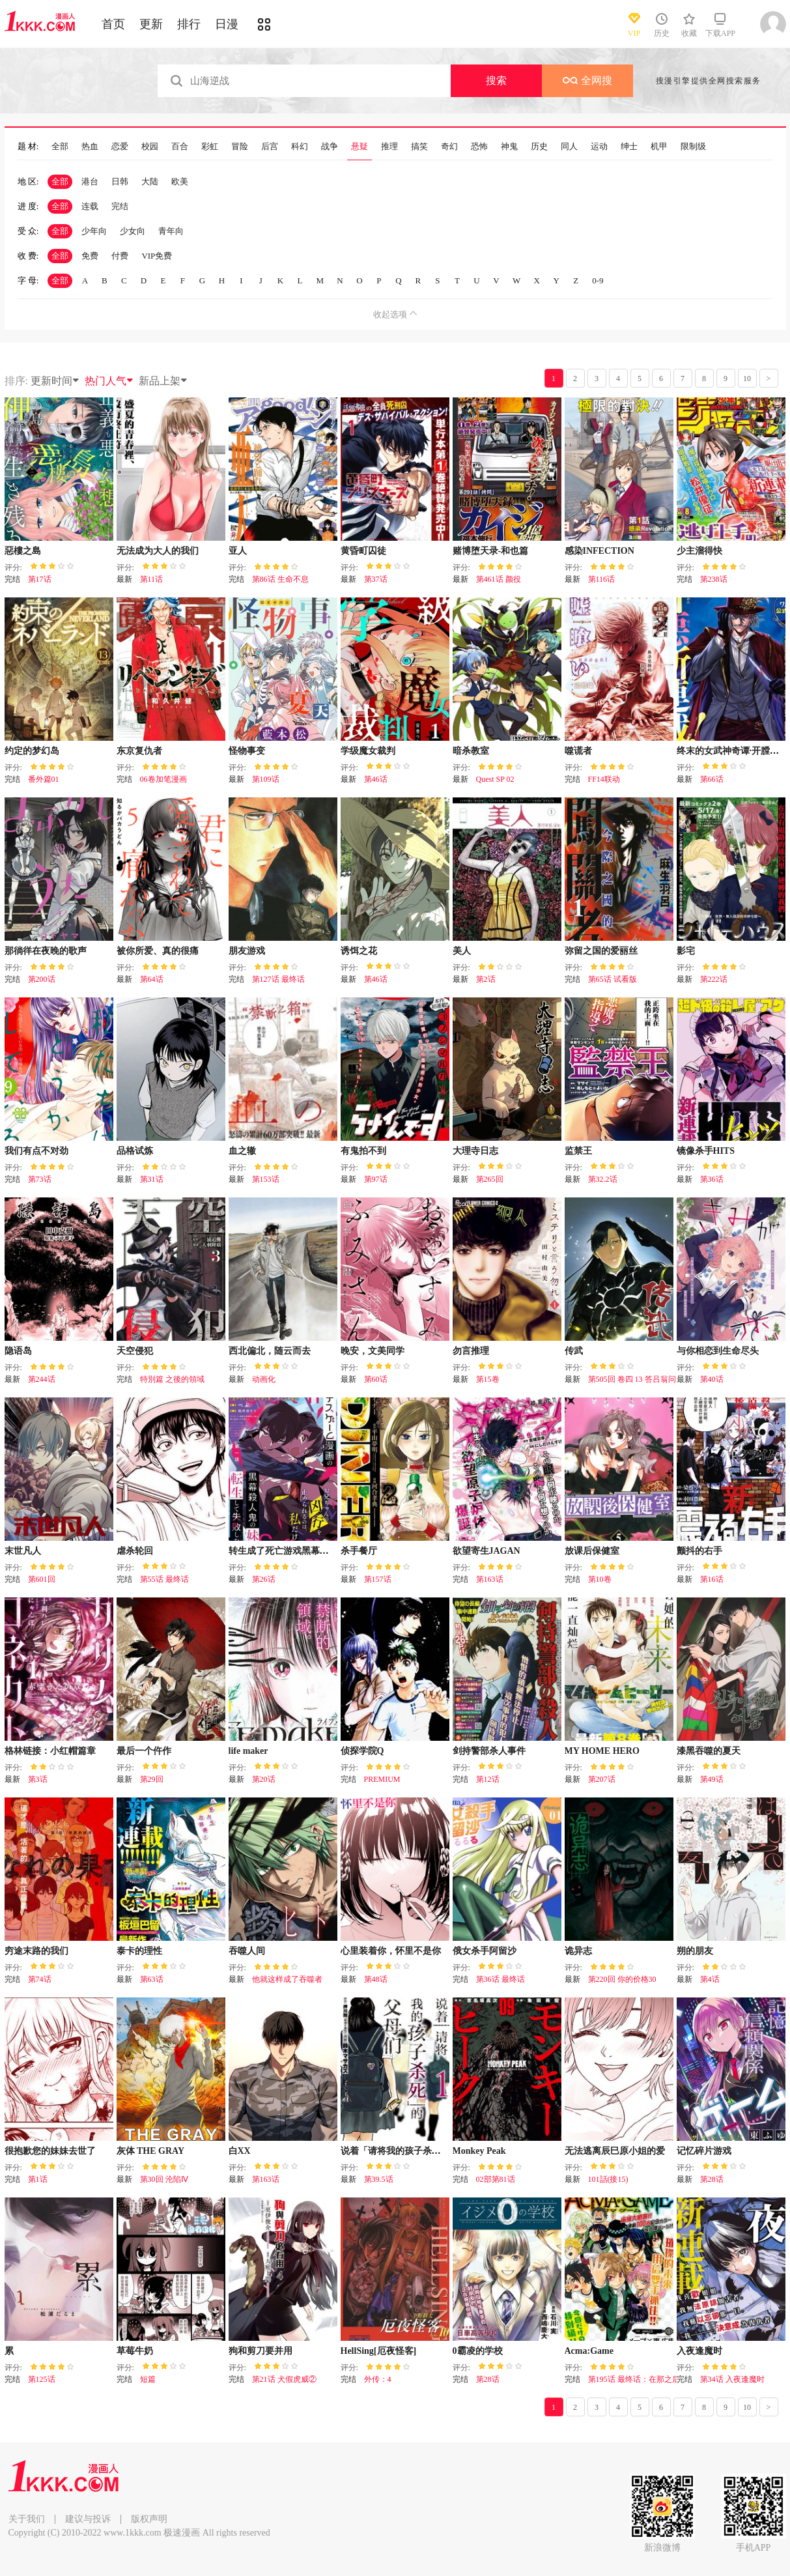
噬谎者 (578, 751)
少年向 (94, 231)
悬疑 (359, 146)
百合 (179, 146)
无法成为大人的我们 (158, 551)
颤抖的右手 (699, 1551)
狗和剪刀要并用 (260, 2351)
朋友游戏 (247, 951)
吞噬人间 (247, 1951)
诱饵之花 (359, 951)
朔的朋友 (695, 1951)
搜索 (496, 80)
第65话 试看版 (612, 979)
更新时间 (55, 380)
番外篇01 (43, 779)
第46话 (376, 779)
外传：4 (377, 2379)
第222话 (713, 979)
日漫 (226, 24)
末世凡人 (23, 1551)
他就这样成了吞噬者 (287, 1979)
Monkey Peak (479, 2151)
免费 (89, 256)
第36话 (712, 1179)
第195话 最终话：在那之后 (634, 2379)
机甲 (659, 146)
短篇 (148, 2379)
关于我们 (26, 2519)
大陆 (149, 181)
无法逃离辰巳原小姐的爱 (615, 2151)
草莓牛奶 (135, 2351)
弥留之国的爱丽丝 (601, 951)
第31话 (151, 1179)
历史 (539, 146)
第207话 (601, 1779)
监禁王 (578, 1151)
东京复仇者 (139, 751)
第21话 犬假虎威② (284, 2379)
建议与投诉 (88, 2519)
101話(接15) (608, 2179)
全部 (59, 146)
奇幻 (449, 146)
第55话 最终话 (164, 1579)
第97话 (376, 1179)
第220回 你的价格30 (622, 1979)
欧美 (179, 181)
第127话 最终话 (278, 979)
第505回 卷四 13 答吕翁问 (632, 1379)
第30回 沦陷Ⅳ (164, 2179)
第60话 (376, 1379)
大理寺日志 (475, 1151)
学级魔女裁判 (368, 751)
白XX (240, 2151)
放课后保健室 (592, 1551)
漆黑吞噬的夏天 (709, 1751)
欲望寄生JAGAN (486, 1551)
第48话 (376, 1979)
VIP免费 (156, 256)
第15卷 (488, 1379)
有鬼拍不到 (363, 1151)
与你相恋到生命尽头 (718, 1351)
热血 (89, 146)
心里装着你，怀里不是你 (391, 1951)
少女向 (132, 231)
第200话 (41, 979)
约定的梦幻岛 (32, 751)
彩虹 (209, 146)
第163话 (489, 1579)
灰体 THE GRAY (151, 2151)
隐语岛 (18, 1351)
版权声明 (149, 2519)
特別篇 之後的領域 (172, 1379)
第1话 (38, 2179)
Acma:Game (589, 2351)
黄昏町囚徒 (363, 551)
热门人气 (109, 380)
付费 (119, 256)
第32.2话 (602, 1179)
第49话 (712, 1779)
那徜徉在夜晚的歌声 (46, 951)
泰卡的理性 (139, 1951)
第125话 (41, 2379)
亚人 (238, 551)
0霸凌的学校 (478, 2351)
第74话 (39, 1979)
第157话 (377, 1579)
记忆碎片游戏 (704, 2151)
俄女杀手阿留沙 (484, 1951)
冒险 (239, 146)
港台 (89, 181)
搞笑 (419, 146)
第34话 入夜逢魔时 (732, 2379)
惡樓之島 (23, 551)
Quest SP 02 (495, 779)
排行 (189, 24)
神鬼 (509, 146)
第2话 (486, 979)
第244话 (41, 1379)
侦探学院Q (362, 1751)
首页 (113, 24)
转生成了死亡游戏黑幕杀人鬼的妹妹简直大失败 (324, 1551)
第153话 (265, 1179)
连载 (89, 206)
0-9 (597, 280)
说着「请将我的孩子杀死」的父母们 (414, 2151)
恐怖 (479, 146)
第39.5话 (378, 2179)
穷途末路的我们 (36, 1951)
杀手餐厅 (359, 1551)
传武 (574, 1351)
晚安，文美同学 (372, 1351)
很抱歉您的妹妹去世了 (50, 2151)
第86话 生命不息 (280, 579)
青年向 (171, 231)
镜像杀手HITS (706, 1151)
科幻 (299, 146)
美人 (462, 951)
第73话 (39, 1179)
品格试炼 (135, 1151)
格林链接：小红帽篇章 (50, 1751)
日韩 (119, 181)
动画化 (263, 1379)
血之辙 (242, 1151)
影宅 (686, 951)
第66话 (712, 779)
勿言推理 (471, 1351)
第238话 (713, 579)
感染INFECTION (599, 551)
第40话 (712, 1379)
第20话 (263, 1779)
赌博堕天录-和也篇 (491, 551)
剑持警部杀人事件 (489, 1751)
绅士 (629, 146)
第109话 (265, 779)
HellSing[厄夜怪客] (379, 2351)
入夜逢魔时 (699, 2351)
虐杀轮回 (135, 1551)
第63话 (151, 1979)
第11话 (151, 579)
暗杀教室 (471, 751)
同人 (569, 146)
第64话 (151, 979)
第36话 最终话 (500, 1979)
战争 (329, 146)
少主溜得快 (699, 551)
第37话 (376, 579)
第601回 (41, 1579)
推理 (389, 146)
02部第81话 (495, 2179)
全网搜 (587, 80)
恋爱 (119, 146)
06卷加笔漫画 (163, 779)
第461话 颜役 (498, 579)
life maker (248, 1751)
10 (747, 378)
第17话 (39, 579)
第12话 (488, 1779)
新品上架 (163, 380)
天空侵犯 (135, 1351)
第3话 (38, 1779)
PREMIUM (382, 1779)
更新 (151, 24)
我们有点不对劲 (36, 1151)
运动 (599, 146)
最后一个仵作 (144, 1751)
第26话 (263, 1579)
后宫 (269, 146)
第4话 (710, 1979)
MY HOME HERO (602, 1751)
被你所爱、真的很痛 (158, 951)
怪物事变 (247, 751)
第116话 (601, 579)
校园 (149, 146)
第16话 (712, 1579)
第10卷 (600, 1579)
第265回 (489, 1179)
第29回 (151, 1779)
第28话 (712, 2179)
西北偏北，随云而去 (270, 1351)
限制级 (693, 146)
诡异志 (578, 1951)
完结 (119, 206)
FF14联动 (604, 779)
